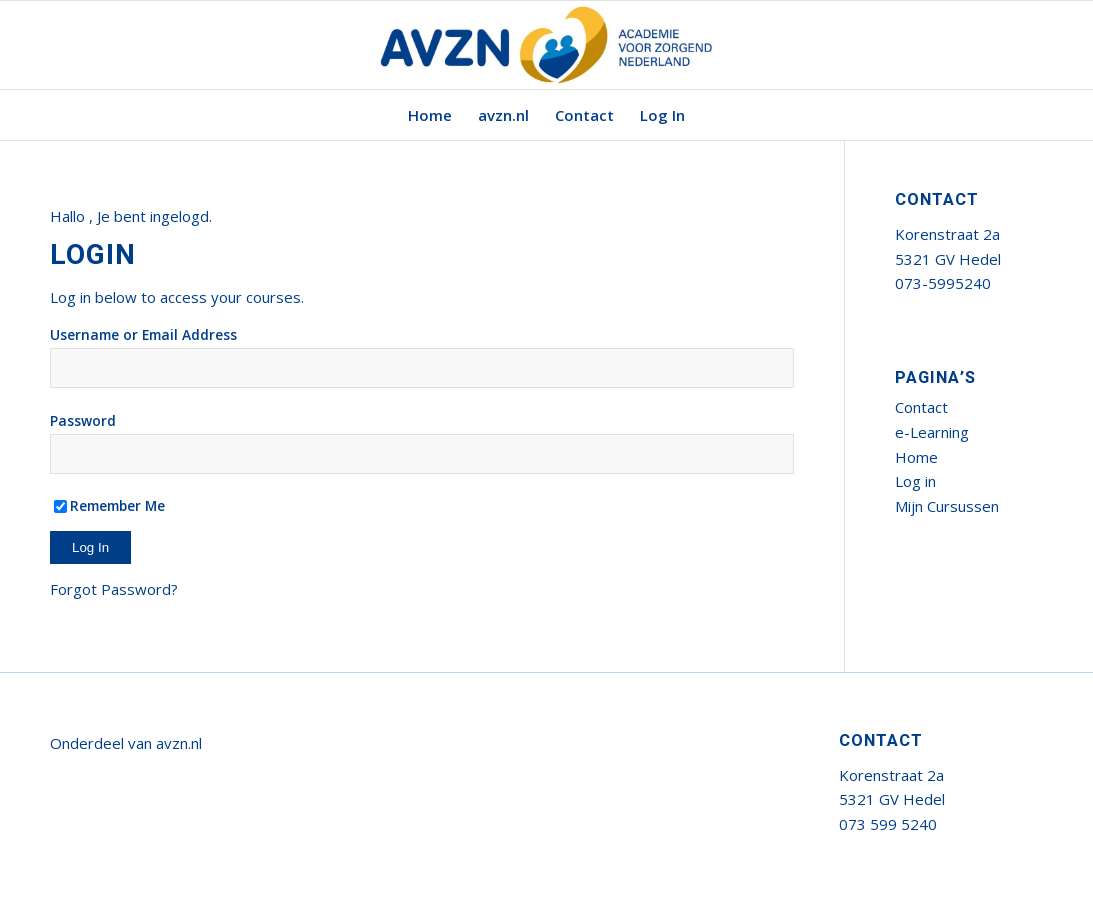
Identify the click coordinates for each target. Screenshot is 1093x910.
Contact (921, 407)
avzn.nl (179, 743)
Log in (915, 481)
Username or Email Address (143, 334)
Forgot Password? (114, 589)
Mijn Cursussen (947, 506)
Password (83, 420)
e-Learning (932, 432)
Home (916, 457)
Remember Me (109, 505)
